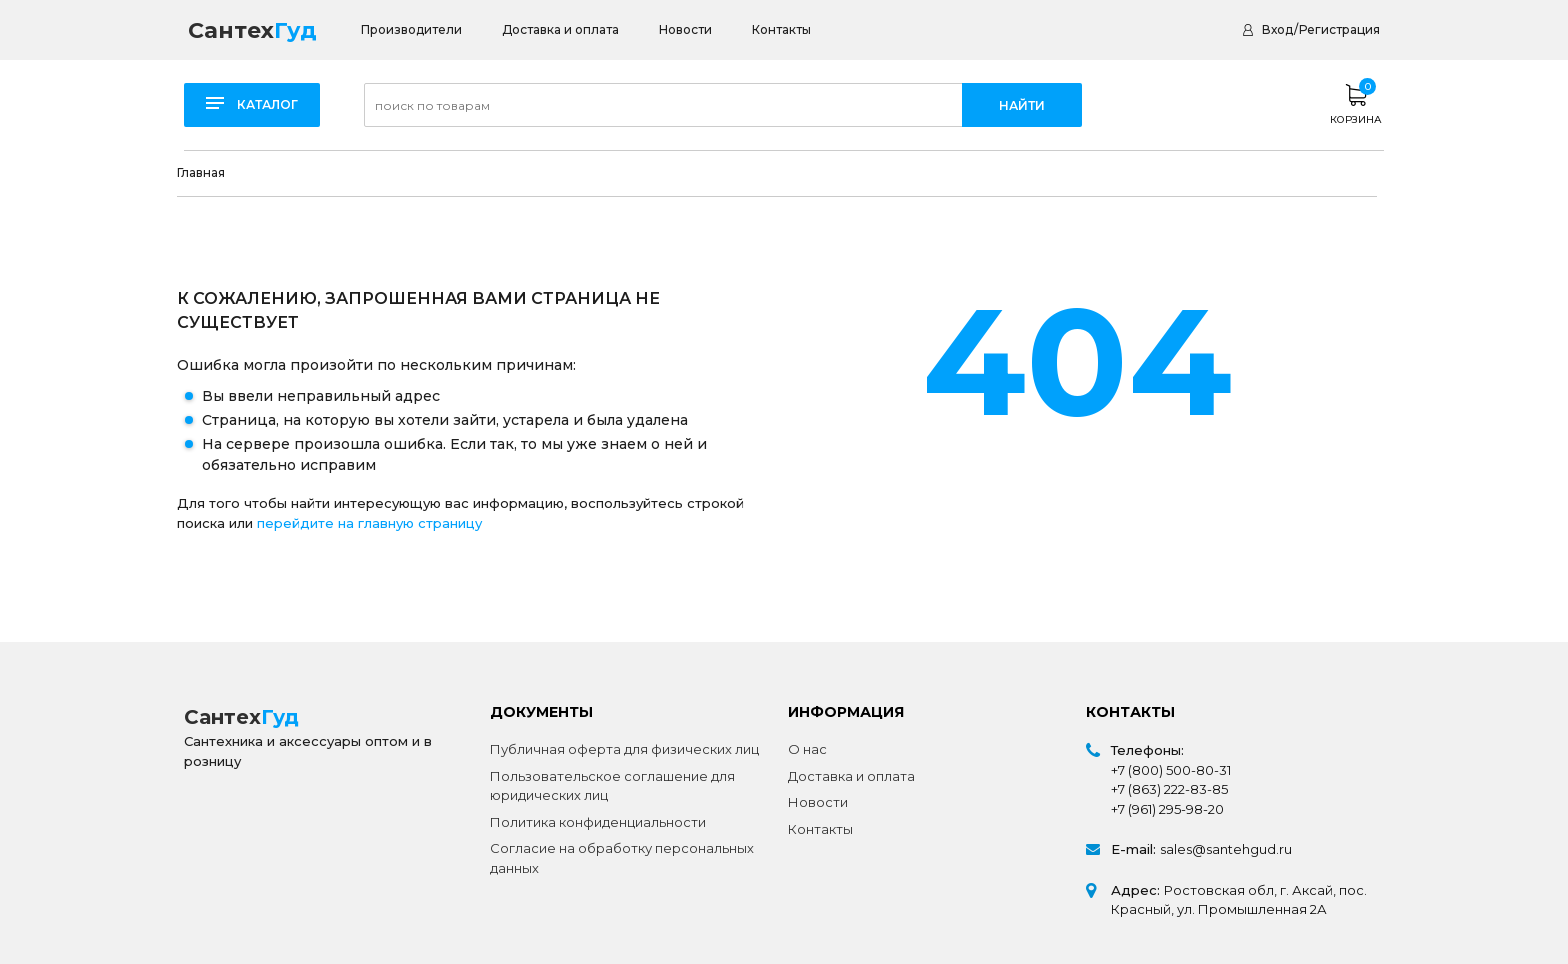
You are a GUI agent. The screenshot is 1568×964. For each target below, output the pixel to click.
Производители (411, 29)
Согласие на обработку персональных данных (622, 858)
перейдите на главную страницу (369, 523)
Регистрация (1339, 29)
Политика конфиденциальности (598, 822)
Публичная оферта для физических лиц (624, 749)
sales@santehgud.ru (1226, 849)
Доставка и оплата (560, 29)
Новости (685, 29)
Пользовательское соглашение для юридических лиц (612, 786)
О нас (807, 749)
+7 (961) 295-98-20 (1167, 809)
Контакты (781, 29)
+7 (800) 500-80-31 (1171, 770)
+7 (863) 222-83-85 (1169, 789)
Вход (1277, 29)
